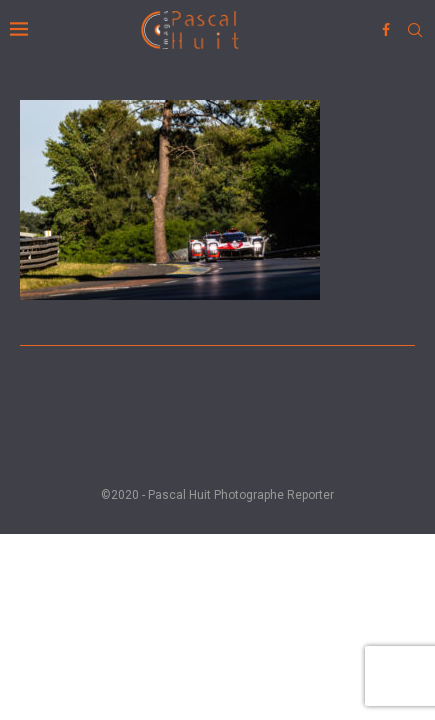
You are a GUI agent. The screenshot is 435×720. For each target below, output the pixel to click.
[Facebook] (386, 30)
